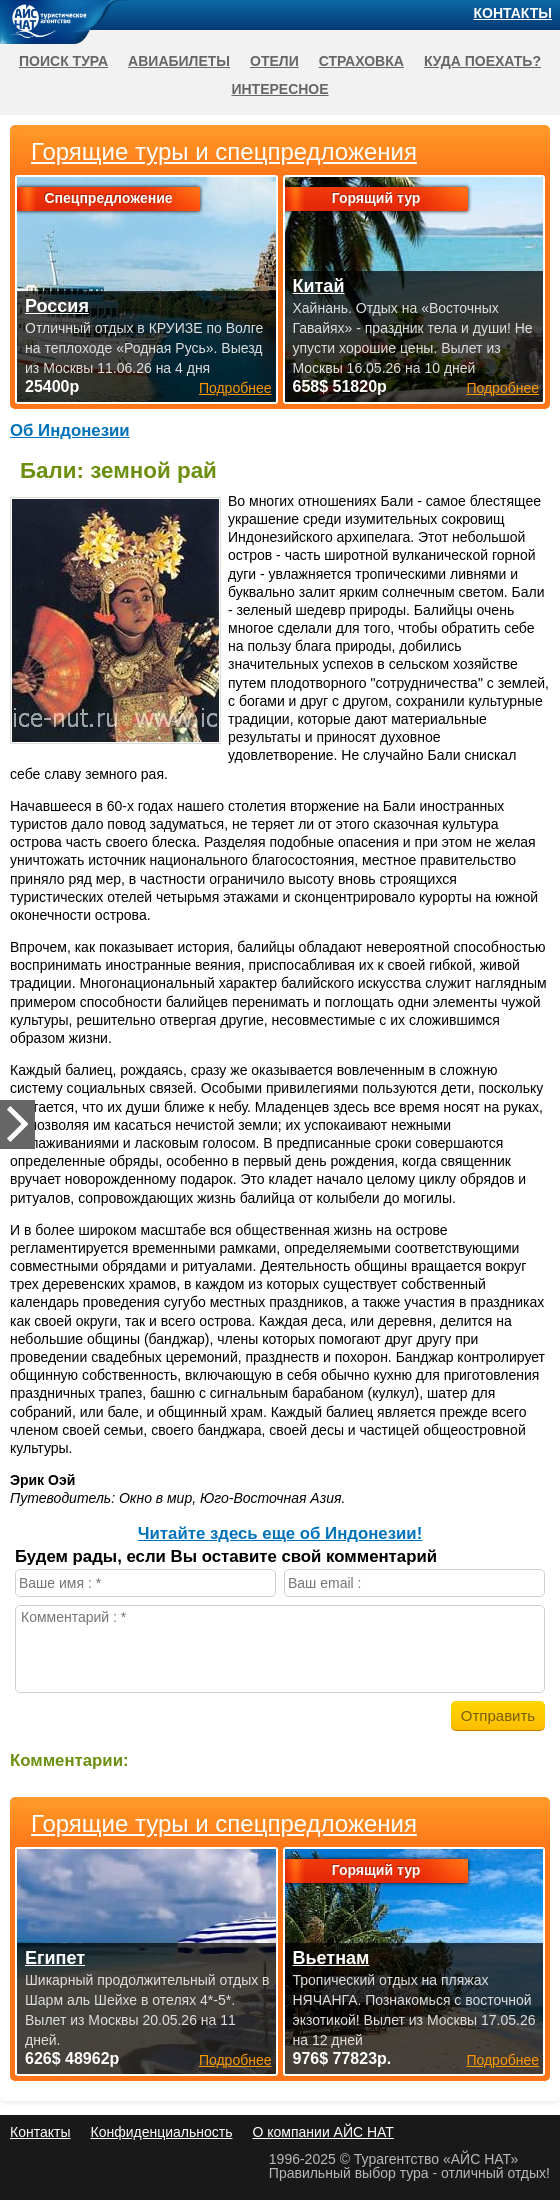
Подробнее (235, 2060)
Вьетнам (331, 1958)
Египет (55, 1958)
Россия (57, 306)
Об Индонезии (70, 430)
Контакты (513, 13)
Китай (319, 286)
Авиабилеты (179, 61)
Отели (274, 61)
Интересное (279, 89)
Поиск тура (63, 61)
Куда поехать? (482, 61)
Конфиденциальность (161, 2132)
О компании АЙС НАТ (323, 2132)
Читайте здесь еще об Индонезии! (280, 1533)
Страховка (361, 61)
